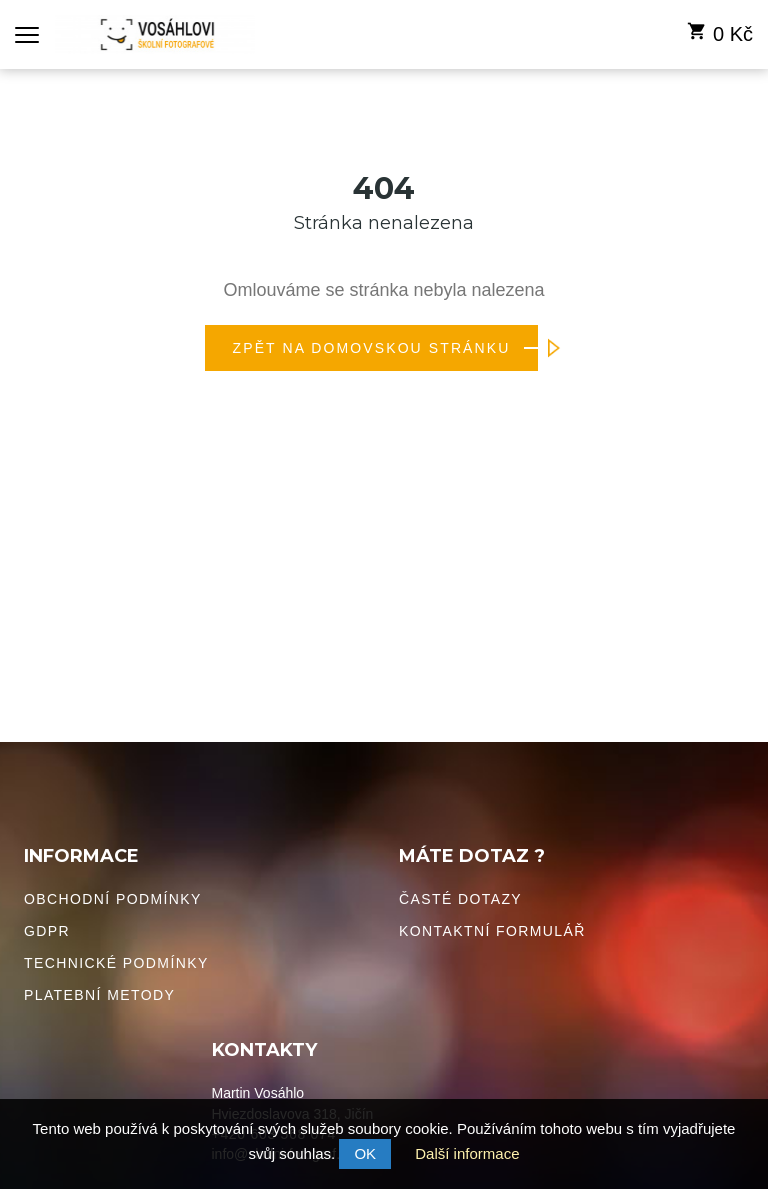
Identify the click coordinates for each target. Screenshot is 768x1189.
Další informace (467, 1153)
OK (365, 1153)
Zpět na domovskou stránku (386, 348)
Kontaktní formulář (492, 931)
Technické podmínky (116, 963)
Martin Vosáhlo (258, 1093)
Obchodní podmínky (113, 899)
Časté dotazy (460, 899)
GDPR (47, 931)
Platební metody (99, 995)
